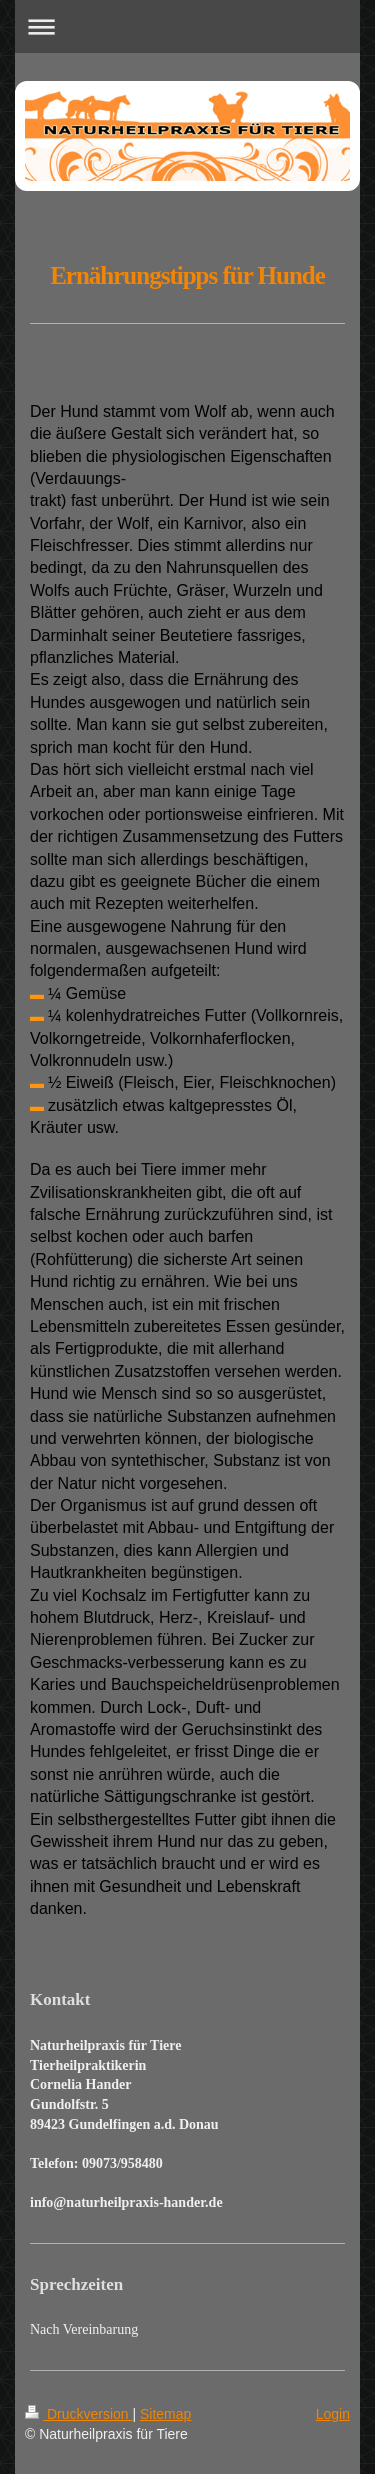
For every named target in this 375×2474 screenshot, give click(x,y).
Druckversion (78, 2414)
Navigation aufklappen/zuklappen (187, 26)
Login (333, 2414)
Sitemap (165, 2414)
